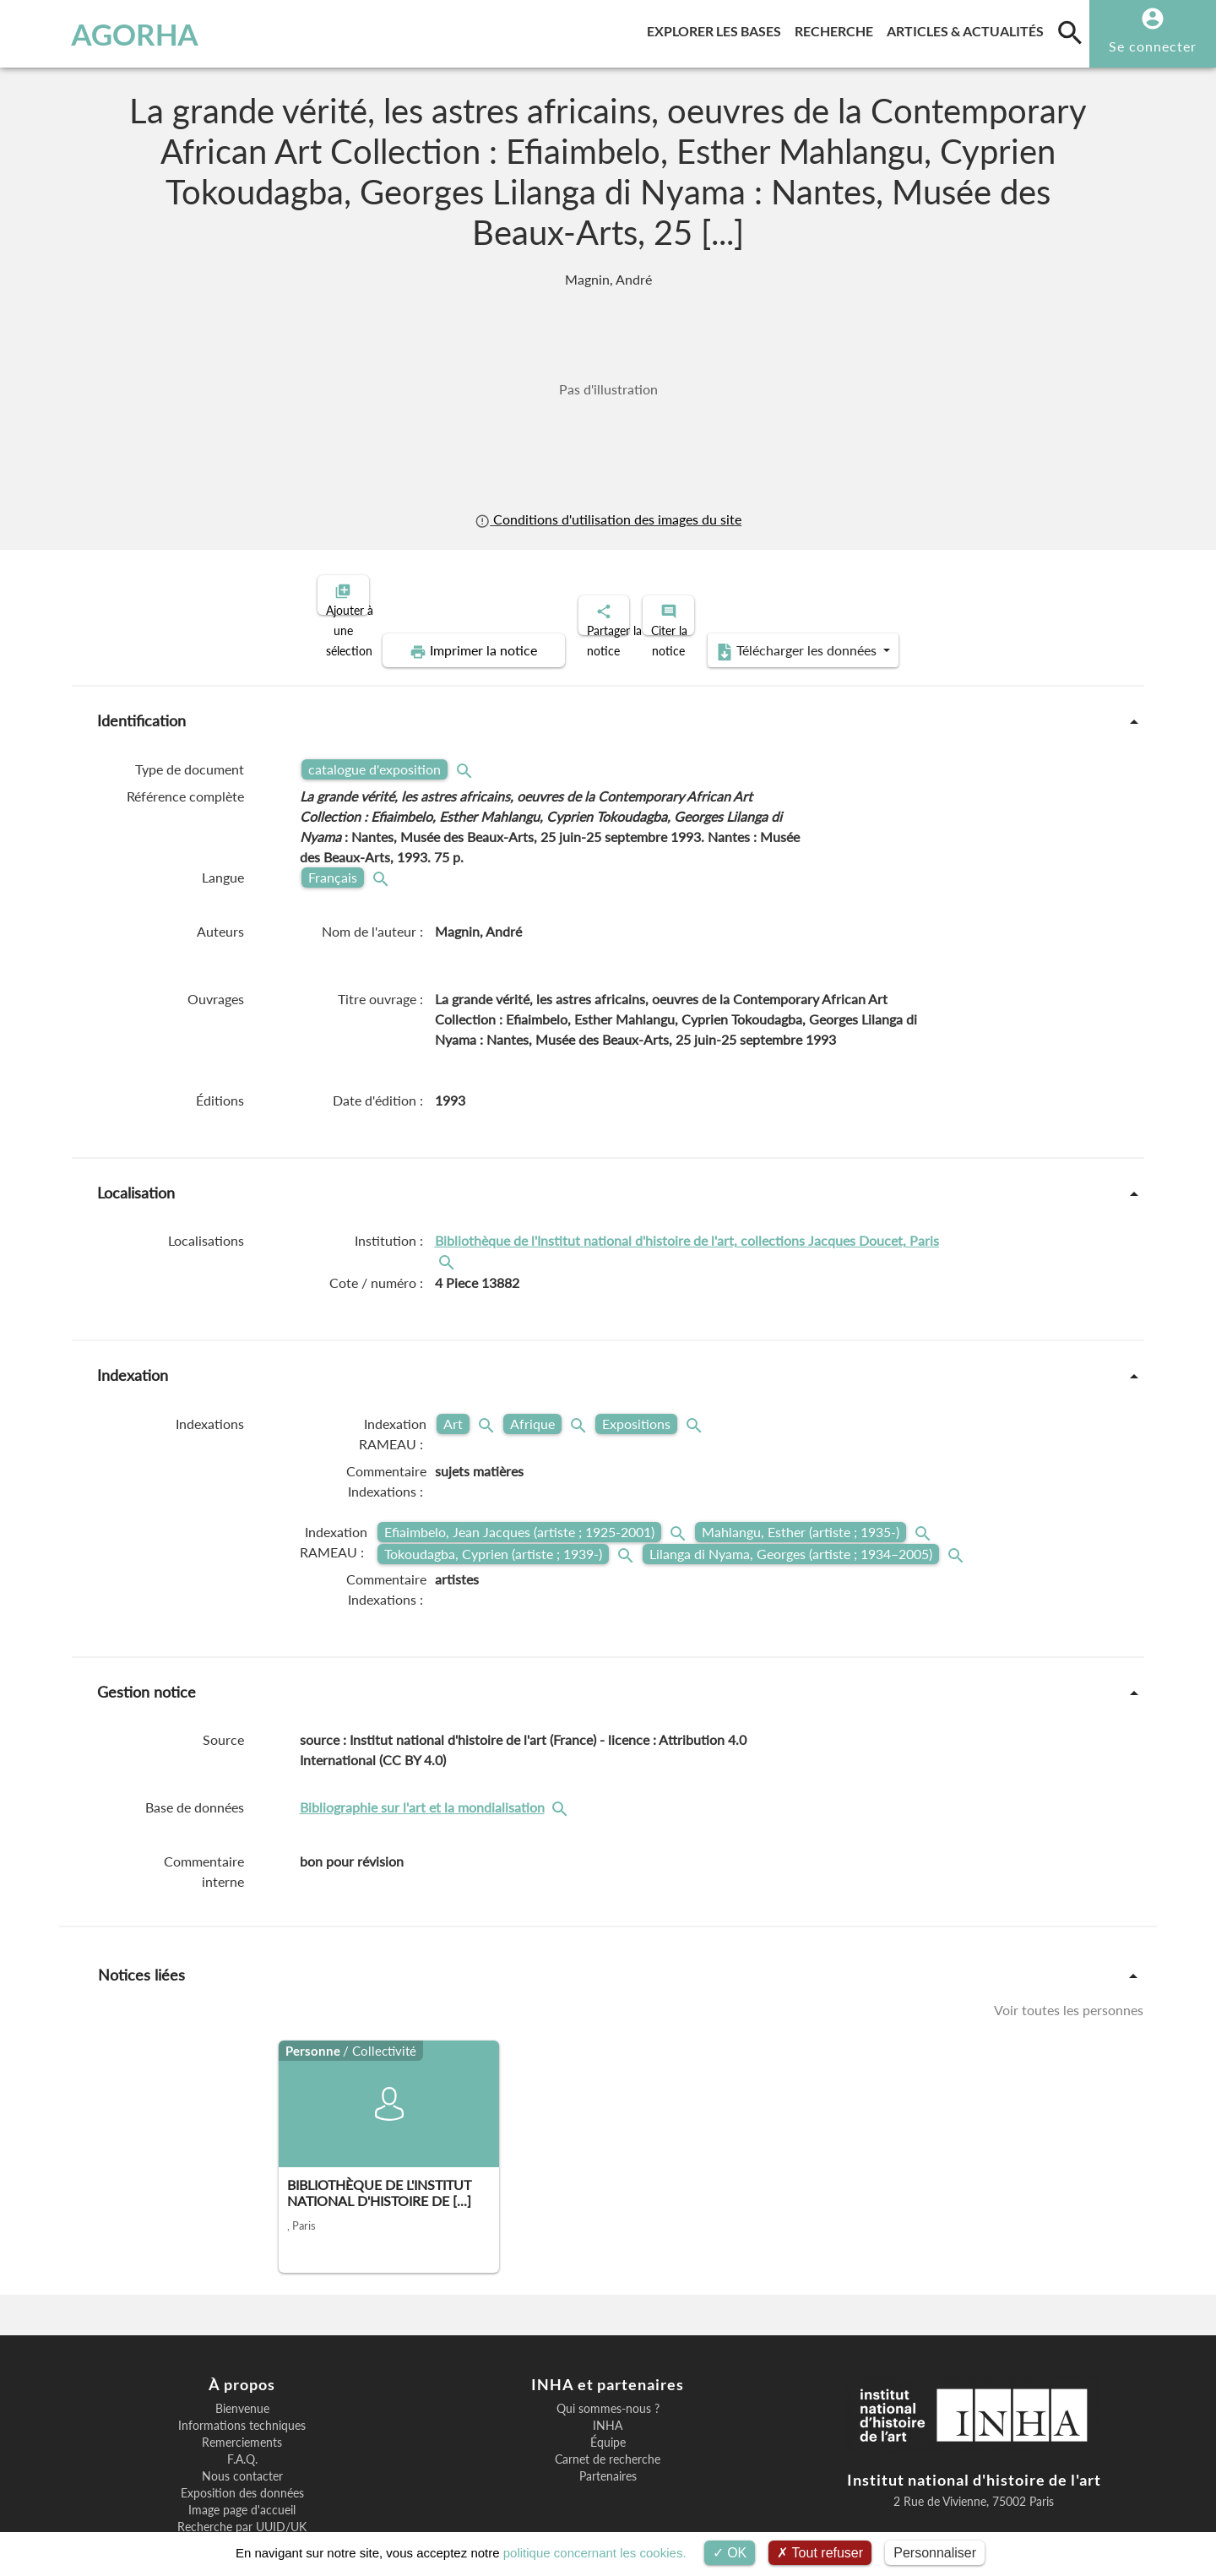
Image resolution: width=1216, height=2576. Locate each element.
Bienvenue (242, 2350)
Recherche (837, 28)
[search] (1069, 32)
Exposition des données (242, 2435)
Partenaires (608, 2418)
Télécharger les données (995, 593)
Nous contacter (242, 2418)
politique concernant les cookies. (595, 2553)
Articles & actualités (968, 28)
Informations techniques (242, 2367)
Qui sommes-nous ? (608, 2350)
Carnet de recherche (607, 2401)
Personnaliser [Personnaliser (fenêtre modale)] (934, 2553)
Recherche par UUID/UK (242, 2469)
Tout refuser (820, 2553)
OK (730, 2553)
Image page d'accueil (242, 2452)
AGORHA (100, 34)
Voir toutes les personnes (1068, 1951)
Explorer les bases (717, 28)
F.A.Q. (242, 2401)
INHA (607, 2367)
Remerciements (242, 2384)
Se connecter (1153, 46)
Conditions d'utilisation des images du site (608, 519)
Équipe (608, 2384)
